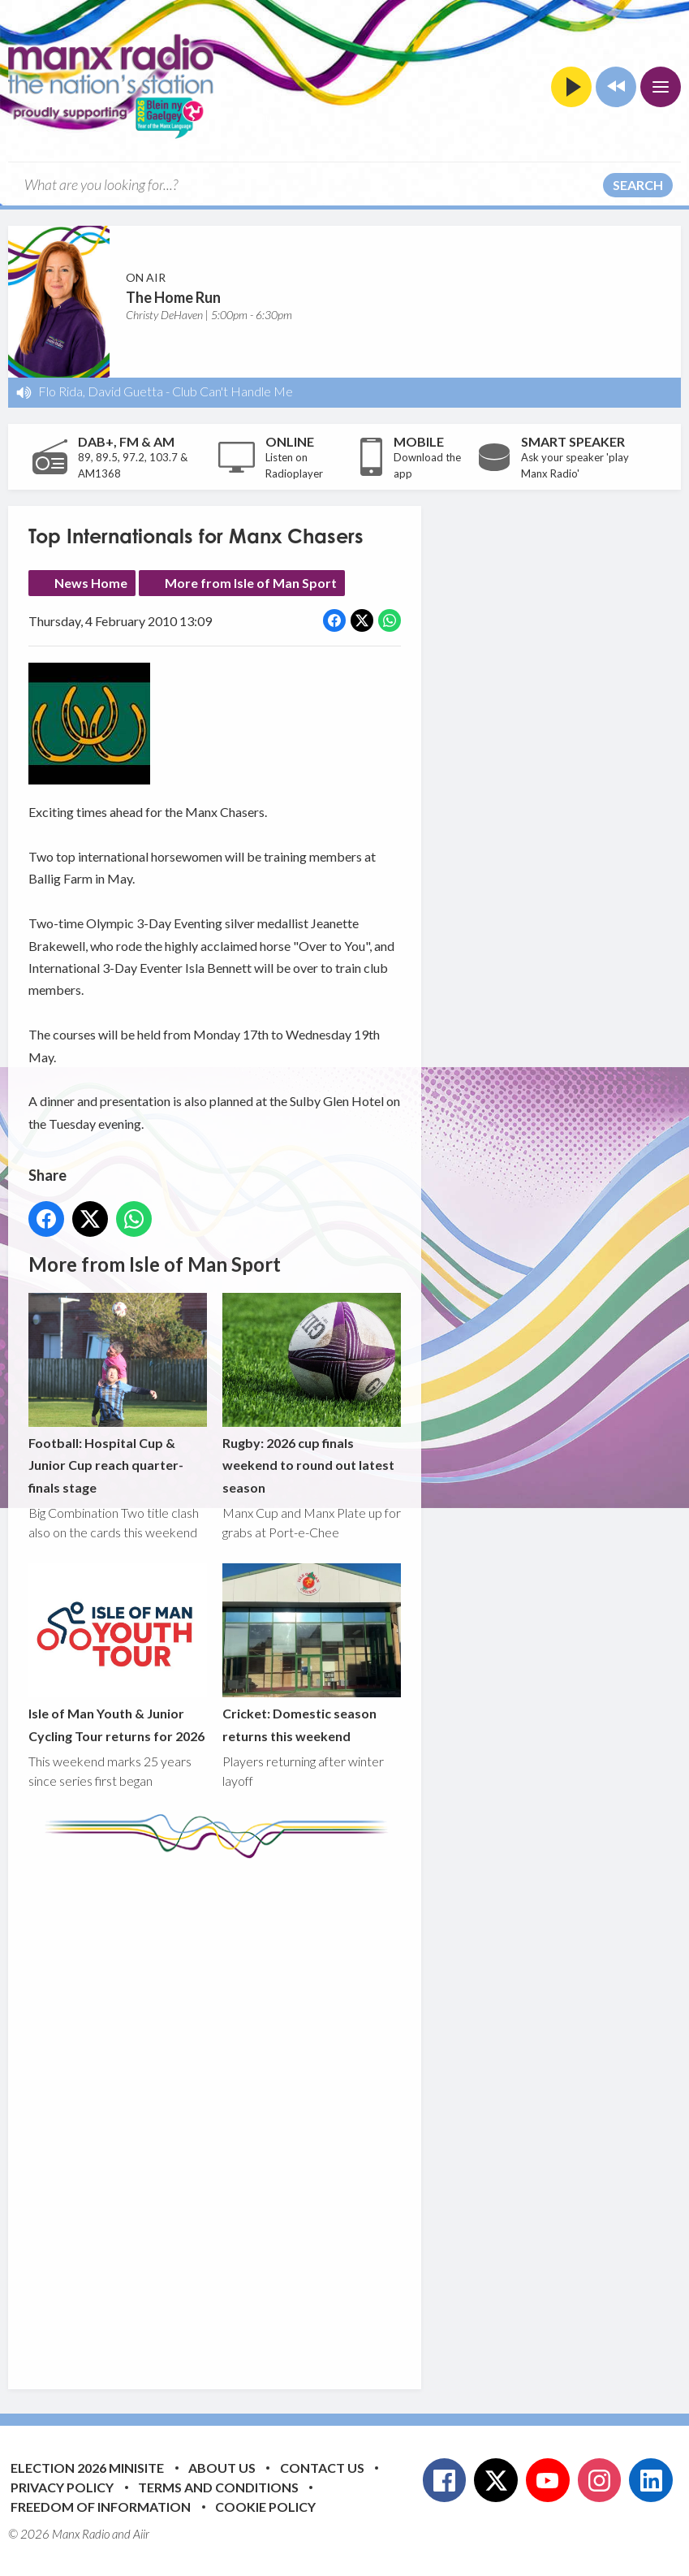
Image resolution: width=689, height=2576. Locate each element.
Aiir (141, 2533)
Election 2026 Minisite (87, 2467)
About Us (222, 2467)
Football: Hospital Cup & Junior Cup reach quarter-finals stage (117, 1394)
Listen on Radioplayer (294, 465)
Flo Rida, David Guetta (100, 391)
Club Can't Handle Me (232, 391)
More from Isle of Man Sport (251, 582)
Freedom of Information (101, 2506)
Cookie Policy (265, 2506)
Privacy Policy (62, 2487)
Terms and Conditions (218, 2487)
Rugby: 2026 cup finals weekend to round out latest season (311, 1394)
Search (638, 184)
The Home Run (173, 297)
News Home (90, 582)
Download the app (427, 465)
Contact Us (322, 2467)
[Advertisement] (332, 2111)
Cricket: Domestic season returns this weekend (311, 1654)
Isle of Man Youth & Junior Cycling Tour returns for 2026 (117, 1654)
